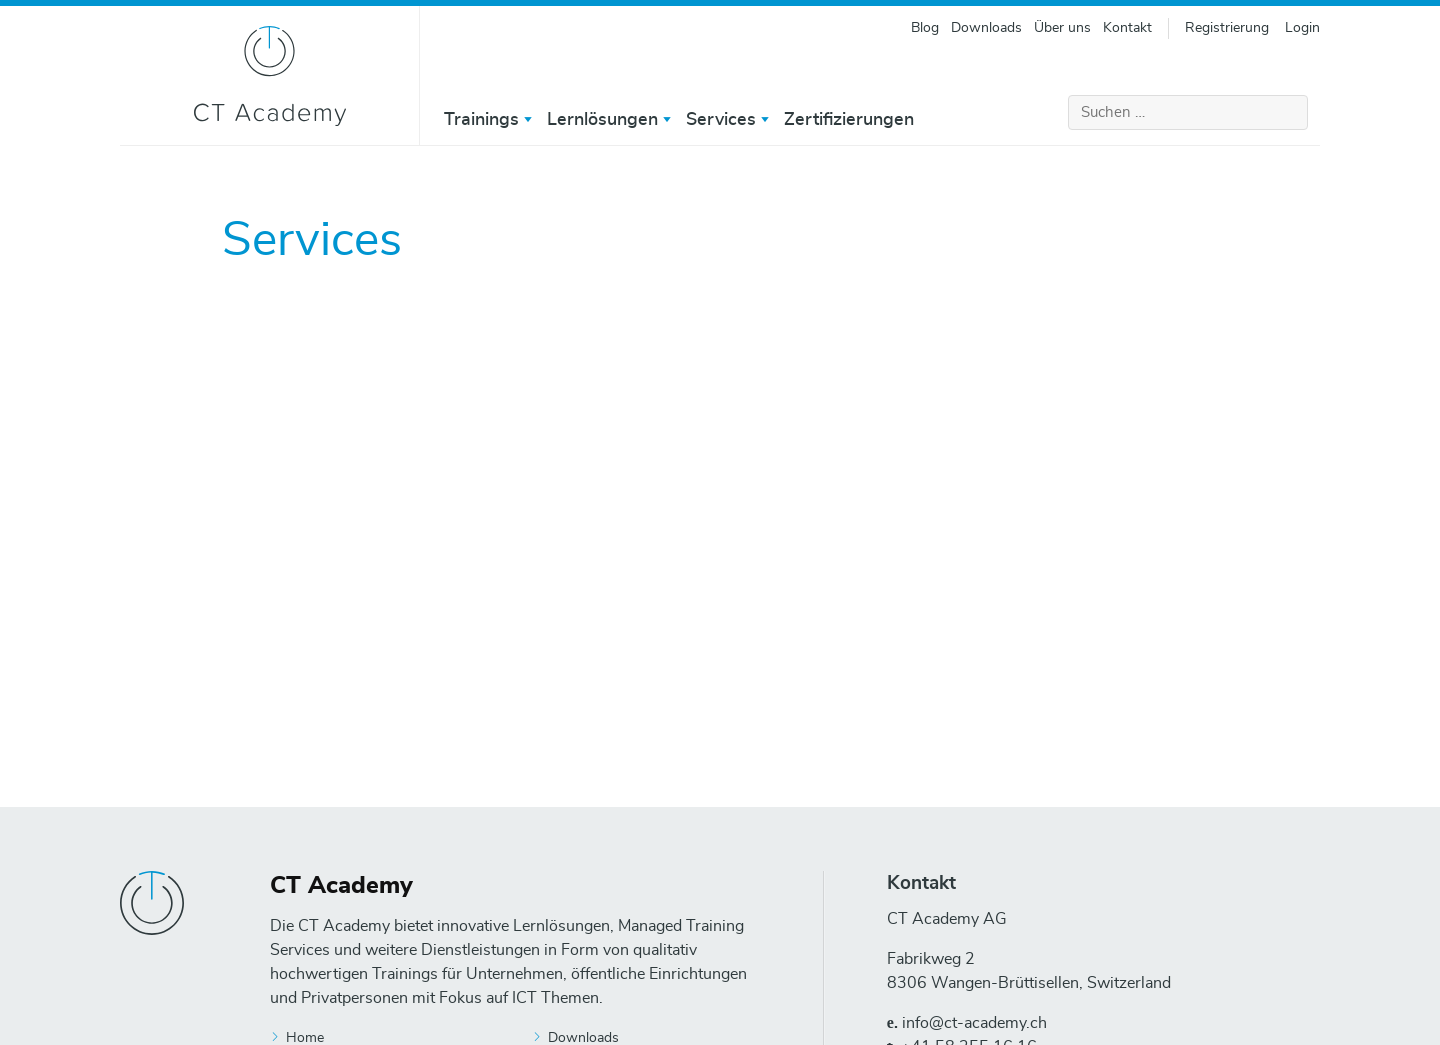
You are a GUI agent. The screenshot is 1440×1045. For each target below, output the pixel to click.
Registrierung (1227, 28)
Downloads (986, 28)
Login (1302, 28)
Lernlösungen (602, 120)
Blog (925, 28)
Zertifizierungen (849, 120)
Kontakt (1127, 28)
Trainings (481, 120)
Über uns (1062, 28)
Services (721, 120)
